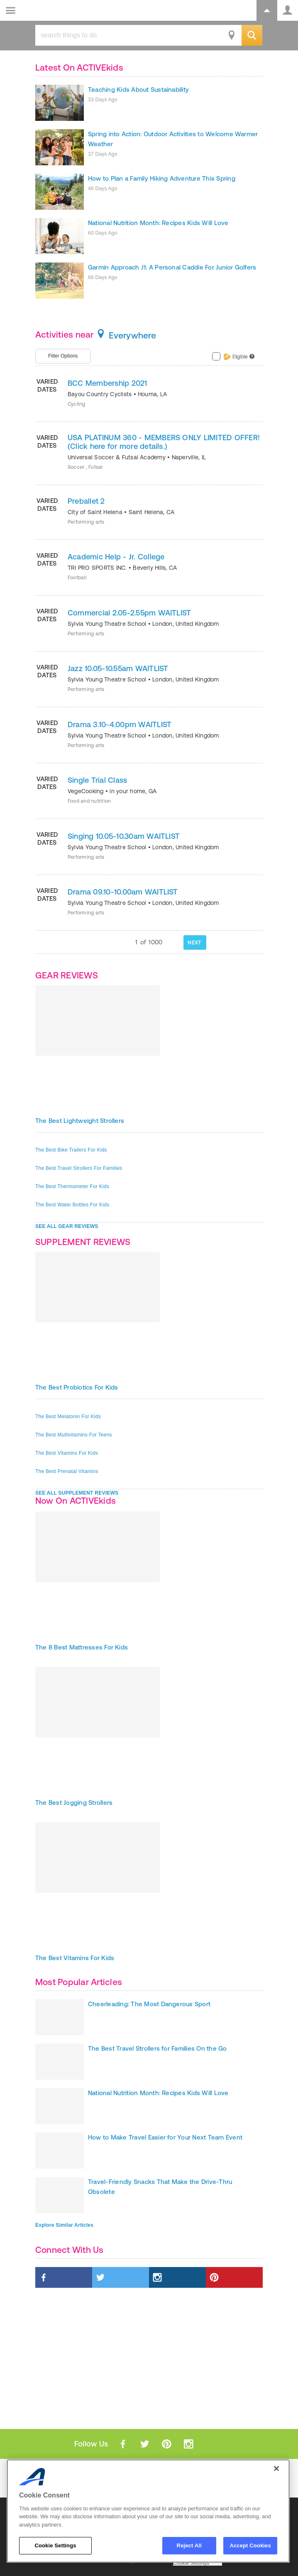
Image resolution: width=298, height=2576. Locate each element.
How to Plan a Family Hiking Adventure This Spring (161, 178)
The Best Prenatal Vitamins (66, 1471)
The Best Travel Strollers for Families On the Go (157, 2048)
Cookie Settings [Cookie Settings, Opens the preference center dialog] (55, 2545)
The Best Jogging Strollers (73, 1802)
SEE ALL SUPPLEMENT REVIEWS (76, 1493)
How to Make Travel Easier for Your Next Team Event (165, 2137)
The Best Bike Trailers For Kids (71, 1150)
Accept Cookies (250, 2545)
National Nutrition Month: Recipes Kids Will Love (158, 222)
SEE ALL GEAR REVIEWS (66, 1226)
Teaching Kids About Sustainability (138, 89)
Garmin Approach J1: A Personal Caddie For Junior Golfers (172, 267)
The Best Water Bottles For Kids (72, 1205)
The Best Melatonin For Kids (68, 1416)
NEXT (194, 942)
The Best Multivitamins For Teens (73, 1435)
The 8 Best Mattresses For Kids (81, 1647)
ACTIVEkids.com (49, 11)
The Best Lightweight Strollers (79, 1120)
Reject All (189, 2545)
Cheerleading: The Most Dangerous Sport (149, 2003)
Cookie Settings (191, 2563)
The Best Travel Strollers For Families (78, 1168)
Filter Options (63, 356)
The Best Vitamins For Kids (66, 1453)
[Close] (276, 2468)
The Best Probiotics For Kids (76, 1387)
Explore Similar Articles (64, 2225)
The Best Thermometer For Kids (72, 1186)
